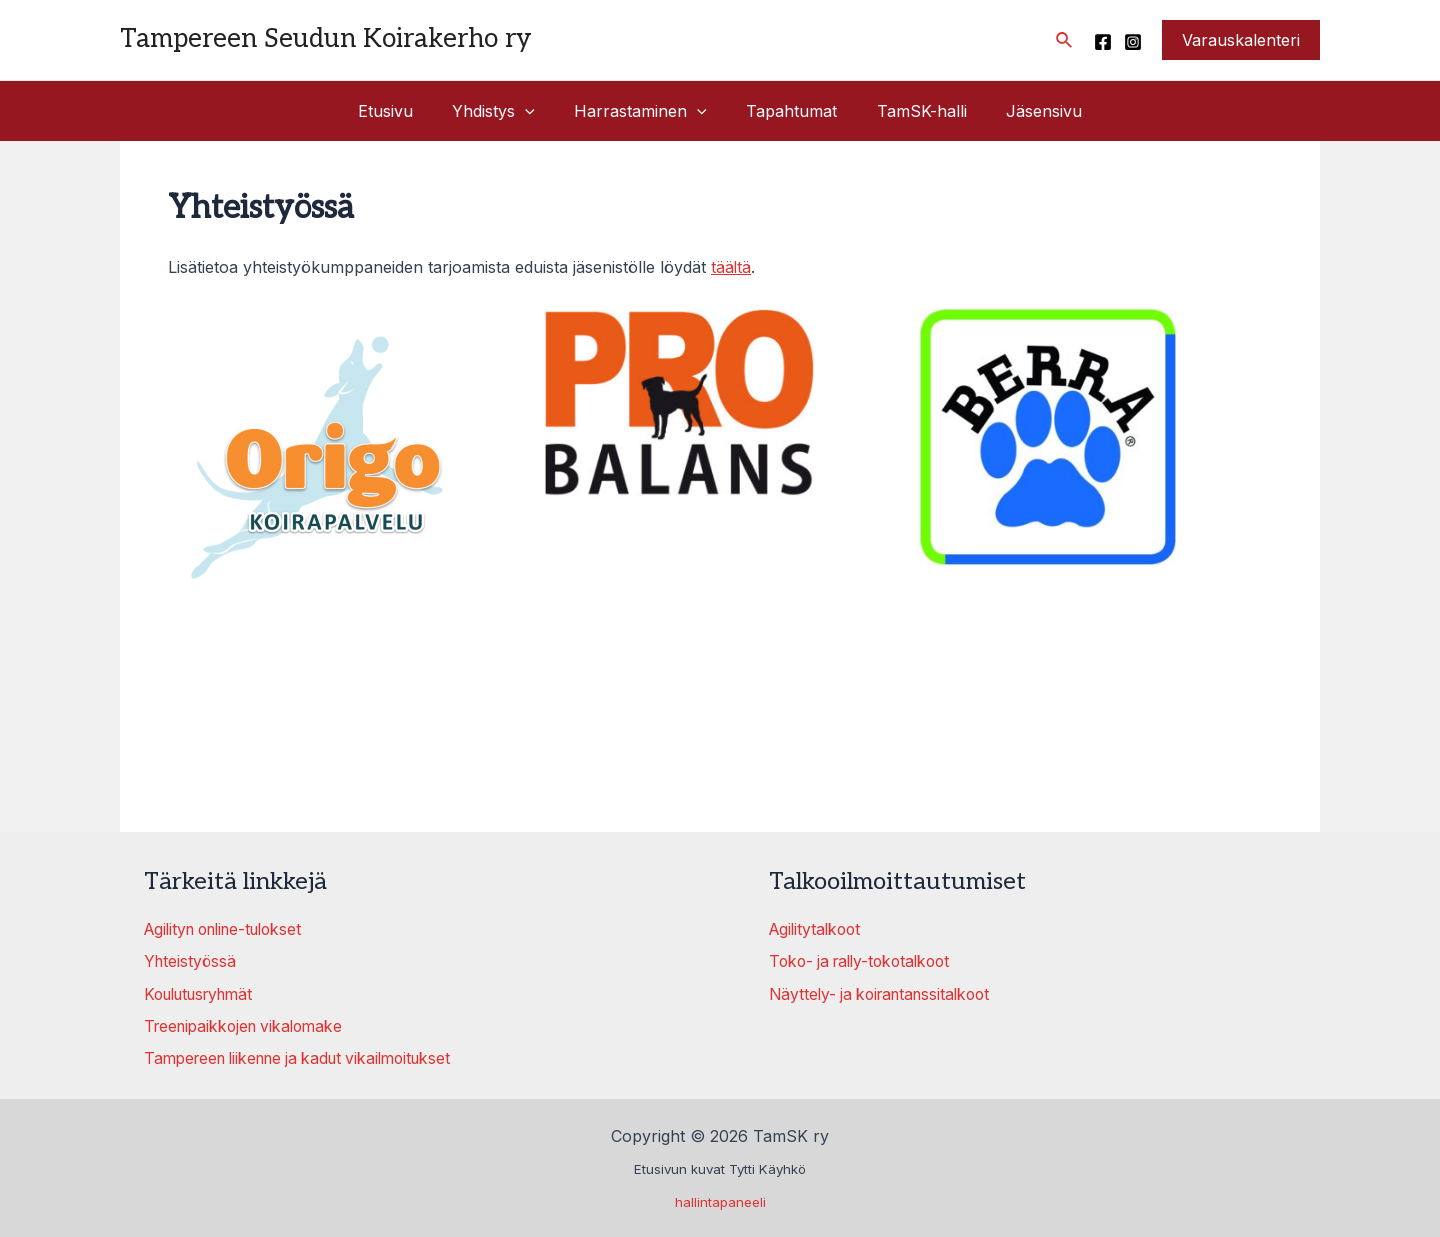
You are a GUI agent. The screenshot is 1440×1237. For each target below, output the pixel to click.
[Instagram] (1133, 42)
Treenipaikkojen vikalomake (249, 1025)
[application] (536, 111)
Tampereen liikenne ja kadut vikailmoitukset (308, 1057)
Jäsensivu (1026, 111)
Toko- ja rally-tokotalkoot (865, 961)
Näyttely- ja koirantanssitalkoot (886, 993)
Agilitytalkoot (817, 929)
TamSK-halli (911, 111)
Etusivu (403, 111)
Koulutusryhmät (204, 993)
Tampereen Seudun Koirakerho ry (326, 39)
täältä (731, 267)
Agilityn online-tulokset (230, 929)
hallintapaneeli (720, 1201)
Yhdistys (504, 111)
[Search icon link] (1065, 40)
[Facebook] (1103, 42)
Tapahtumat (788, 111)
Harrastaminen (644, 111)
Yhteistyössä (191, 961)
